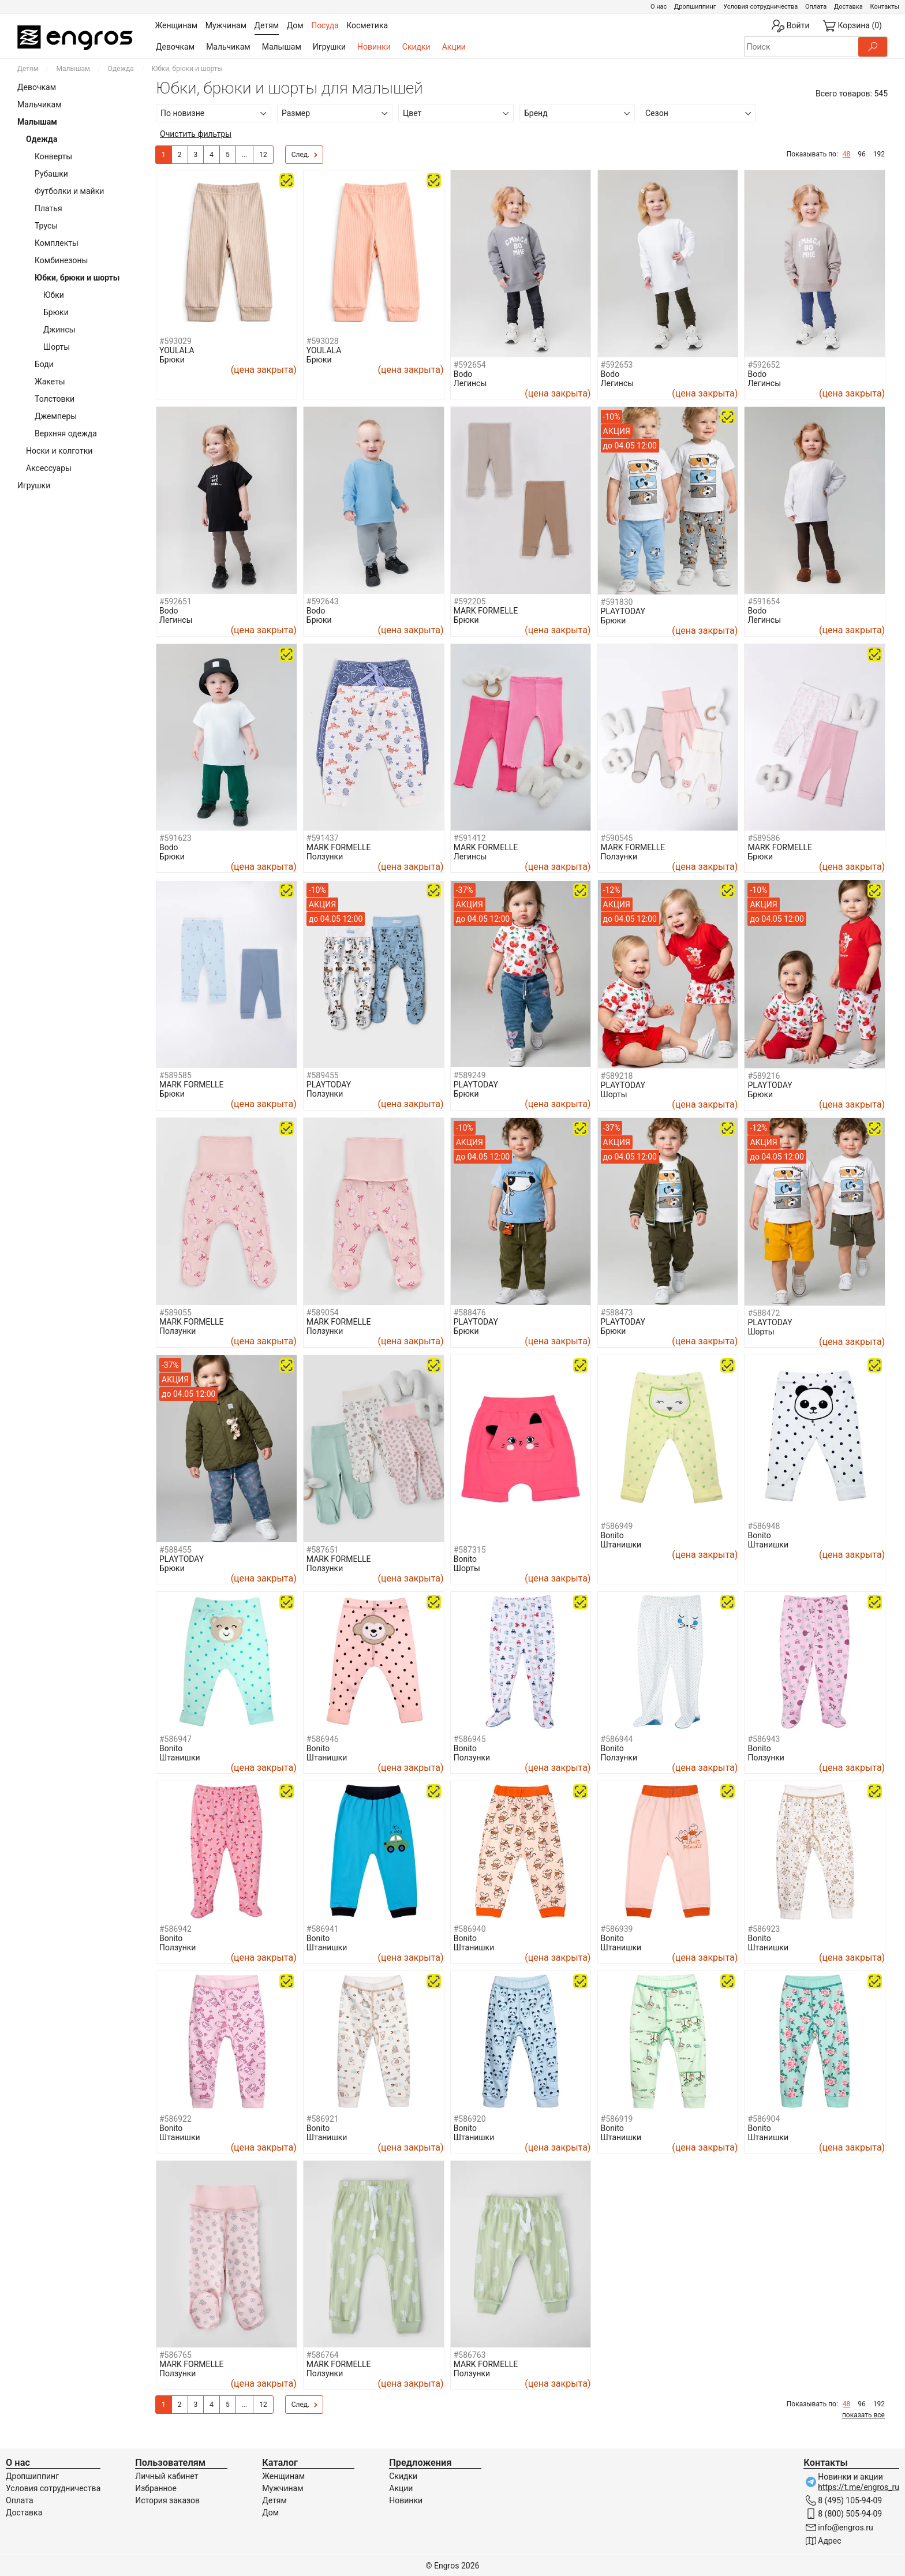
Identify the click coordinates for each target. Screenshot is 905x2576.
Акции (454, 46)
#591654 (763, 601)
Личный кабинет (166, 2476)
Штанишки (621, 1544)
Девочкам (175, 46)
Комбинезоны (61, 260)
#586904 (763, 2118)
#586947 (175, 1739)
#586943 (763, 1739)
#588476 (470, 1312)
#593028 (322, 341)
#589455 (322, 1075)
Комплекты (56, 243)
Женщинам (283, 2476)
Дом (270, 2512)
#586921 (322, 2118)
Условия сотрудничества (760, 6)
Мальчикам (228, 46)
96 (862, 154)
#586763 (470, 2355)
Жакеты (50, 381)
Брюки (56, 312)
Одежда (121, 69)
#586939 (617, 1929)
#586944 (617, 1739)
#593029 (175, 341)
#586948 (763, 1526)
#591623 (175, 838)
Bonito (465, 1559)
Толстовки (54, 398)
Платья (48, 208)
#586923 (763, 1929)
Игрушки (329, 46)
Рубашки (51, 173)
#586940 (470, 1929)
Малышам (281, 46)
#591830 (617, 602)
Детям (28, 69)
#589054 (322, 1312)
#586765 (175, 2355)
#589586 (763, 838)
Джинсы (59, 329)
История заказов (167, 2500)
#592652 (763, 364)
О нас (658, 6)
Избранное (156, 2488)
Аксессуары (49, 468)
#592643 (322, 601)
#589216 (763, 1076)
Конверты (53, 156)
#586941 (322, 1929)
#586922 (175, 2118)
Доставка (848, 6)
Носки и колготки (59, 450)
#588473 (617, 1312)
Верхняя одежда (66, 433)
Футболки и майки (69, 191)
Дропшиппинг (695, 6)
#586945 (470, 1739)
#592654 (470, 364)
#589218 (617, 1076)
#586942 (175, 1929)
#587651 (322, 1549)
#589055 (175, 1312)
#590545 (617, 838)
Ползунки (324, 856)
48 (847, 154)
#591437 (322, 838)
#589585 (175, 1075)
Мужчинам (282, 2488)
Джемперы (56, 416)
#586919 (617, 2118)
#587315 (470, 1549)
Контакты (884, 6)
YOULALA (177, 350)
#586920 (470, 2118)
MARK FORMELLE (486, 610)
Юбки (53, 295)
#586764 (322, 2355)
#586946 (322, 1739)
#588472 (763, 1313)
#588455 (175, 1549)
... (245, 155)
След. (304, 155)
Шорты (56, 347)
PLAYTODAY (623, 611)
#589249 (470, 1075)
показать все (863, 2415)
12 (263, 155)
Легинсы (470, 383)
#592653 (617, 364)
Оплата (816, 6)
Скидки (416, 46)
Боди (44, 364)
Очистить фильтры (195, 134)
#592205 (470, 601)
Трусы (46, 225)
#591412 (470, 838)
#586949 (617, 1526)
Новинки (374, 46)
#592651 (175, 601)
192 (879, 154)
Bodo (463, 374)
